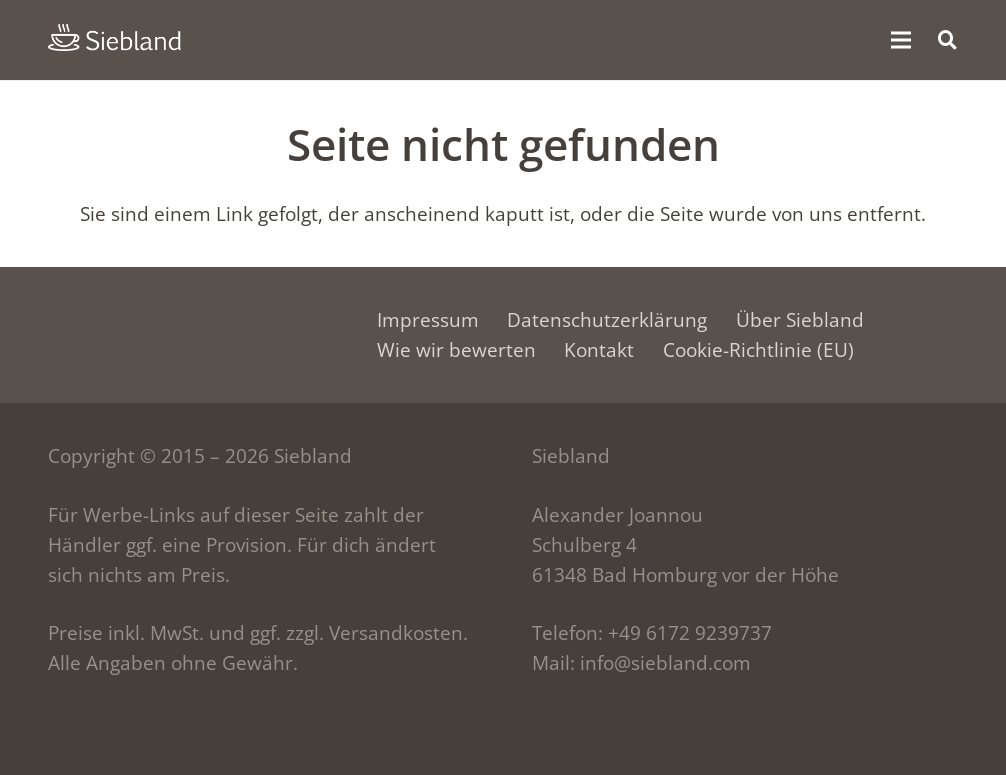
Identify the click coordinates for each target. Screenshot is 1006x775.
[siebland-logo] (115, 38)
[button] (947, 39)
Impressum (428, 320)
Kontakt (599, 350)
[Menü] (901, 40)
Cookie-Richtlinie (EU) (758, 350)
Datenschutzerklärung (607, 320)
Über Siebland (800, 320)
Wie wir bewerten (456, 350)
